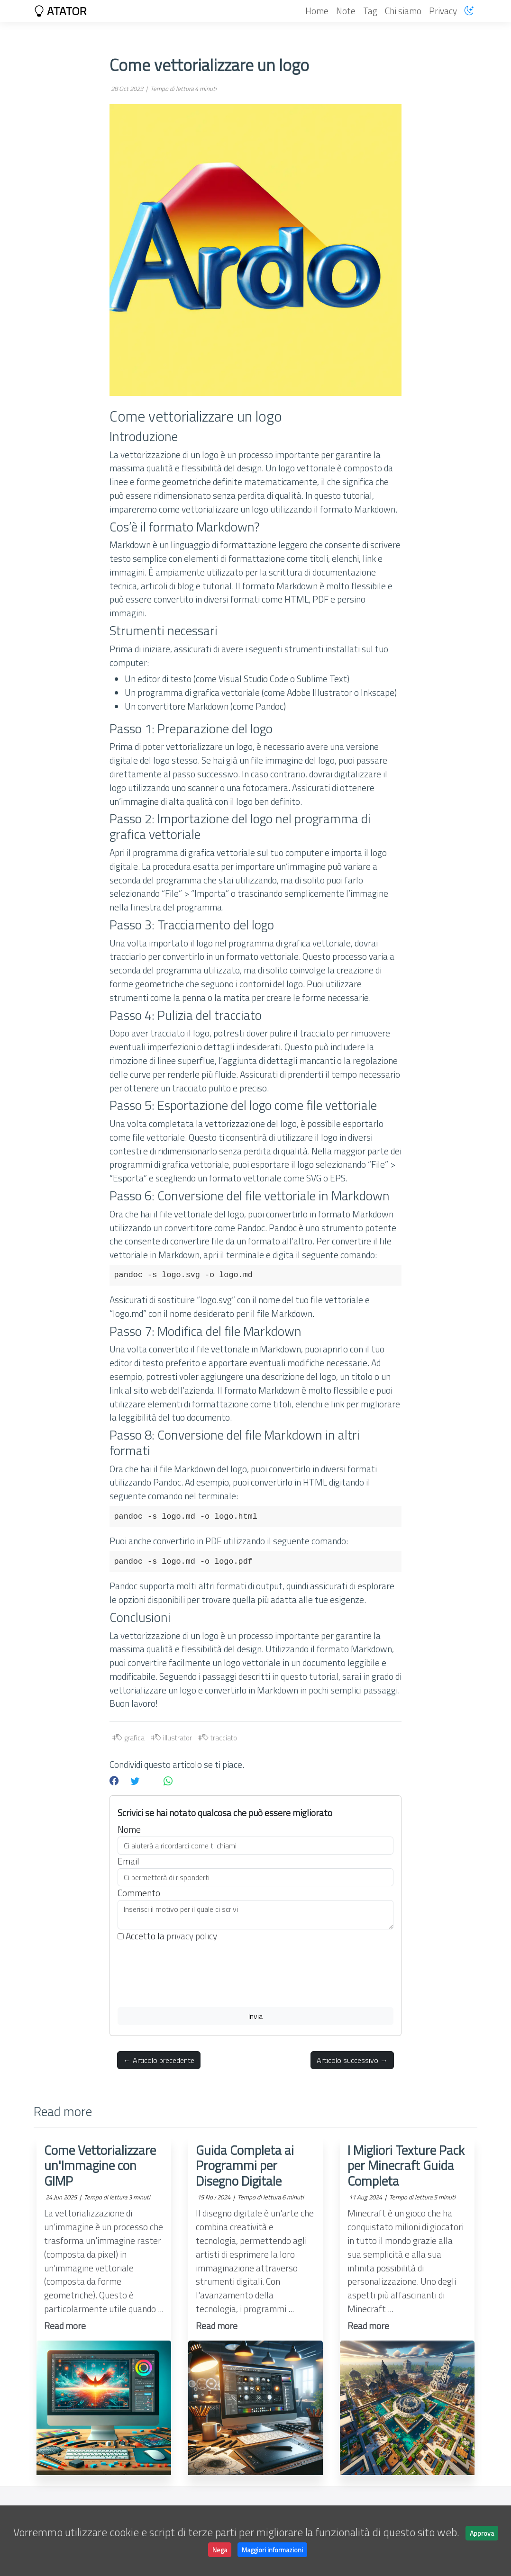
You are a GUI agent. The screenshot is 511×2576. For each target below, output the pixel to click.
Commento (139, 1893)
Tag (370, 11)
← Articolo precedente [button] (158, 2060)
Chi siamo (403, 11)
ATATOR (60, 10)
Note (346, 11)
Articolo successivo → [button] (352, 2060)
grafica (130, 1737)
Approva (482, 2533)
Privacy (443, 11)
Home (316, 11)
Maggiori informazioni (272, 2550)
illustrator (173, 1737)
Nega (219, 2550)
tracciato (219, 1737)
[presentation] (190, 1974)
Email (128, 1861)
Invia (255, 2016)
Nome (129, 1829)
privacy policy (191, 1936)
